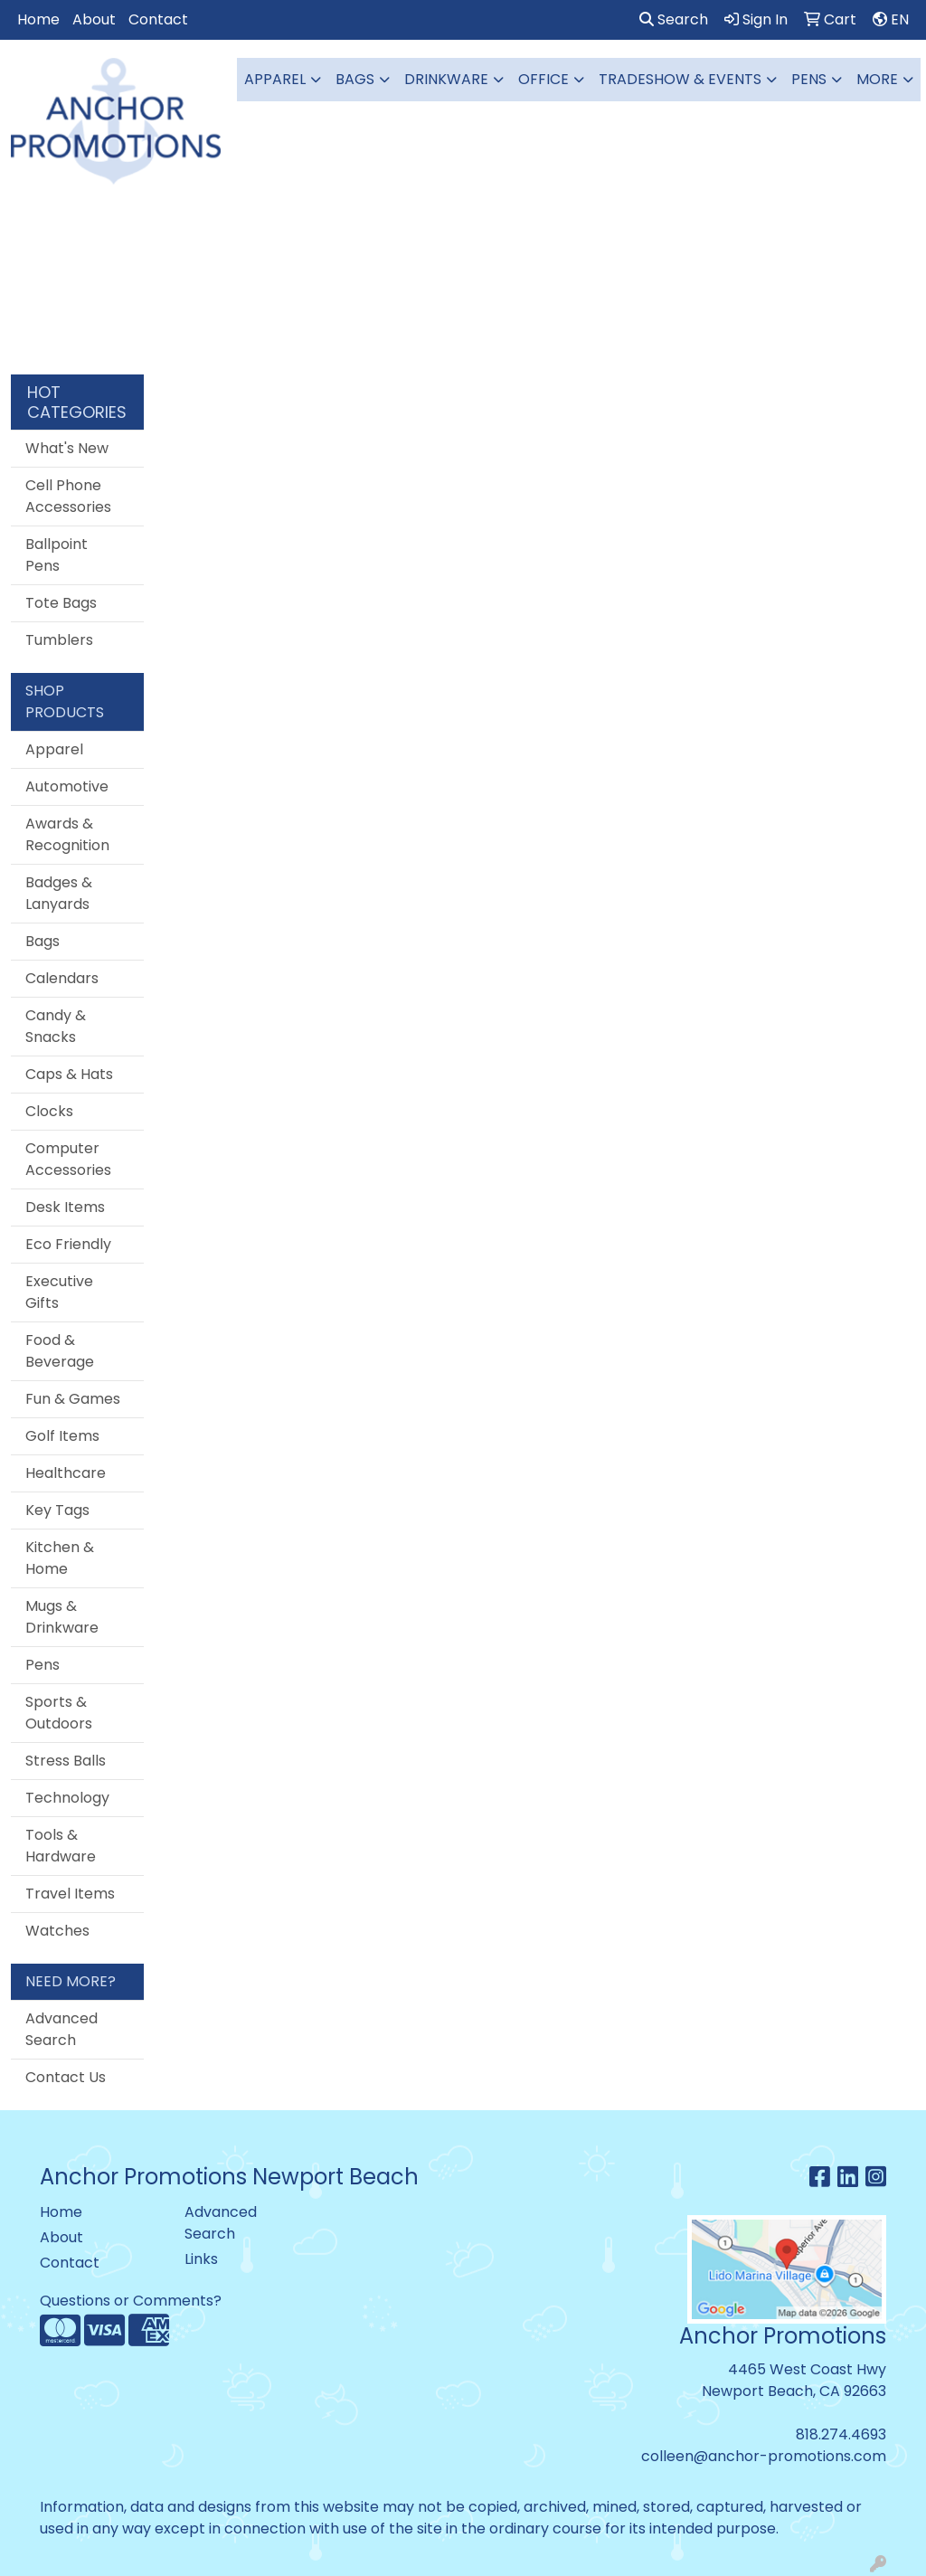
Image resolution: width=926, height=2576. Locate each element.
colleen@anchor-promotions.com (763, 2456)
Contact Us (65, 2077)
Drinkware (446, 79)
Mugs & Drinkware (62, 1617)
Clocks (49, 1111)
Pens (809, 79)
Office (543, 79)
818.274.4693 (841, 2434)
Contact (158, 19)
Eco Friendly (68, 1244)
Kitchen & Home (59, 1558)
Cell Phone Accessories (68, 496)
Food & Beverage (59, 1351)
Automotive (67, 786)
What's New (67, 448)
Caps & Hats (69, 1074)
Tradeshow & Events (680, 79)
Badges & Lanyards (58, 893)
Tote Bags (61, 602)
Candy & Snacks (55, 1026)
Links (201, 2259)
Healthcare (65, 1473)
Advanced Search (61, 2029)
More (877, 79)
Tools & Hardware (60, 1845)
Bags (354, 79)
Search (673, 19)
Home (38, 19)
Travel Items (70, 1893)
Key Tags (57, 1510)
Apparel (275, 79)
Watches (57, 1930)
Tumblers (59, 640)
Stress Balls (65, 1760)
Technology (67, 1797)
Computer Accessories (68, 1159)
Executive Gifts (59, 1292)
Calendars (62, 978)
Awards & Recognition (67, 834)
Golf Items (62, 1435)
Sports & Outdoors (58, 1712)
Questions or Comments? (131, 2300)
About (94, 19)
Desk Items (65, 1207)
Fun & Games (72, 1398)
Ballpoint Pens (56, 555)
